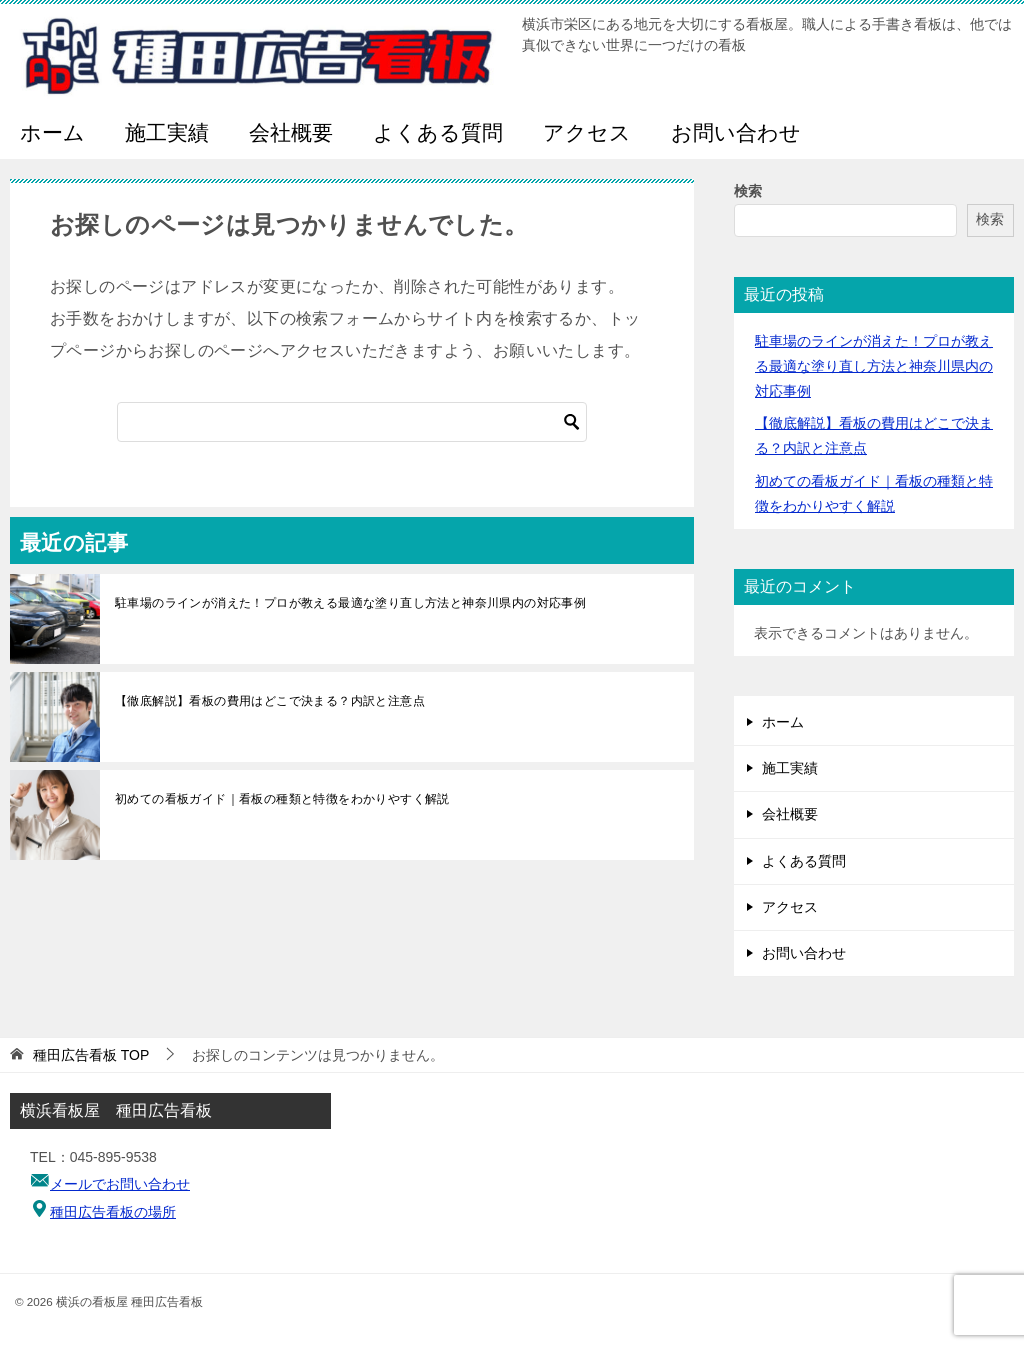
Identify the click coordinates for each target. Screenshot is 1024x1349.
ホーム (52, 132)
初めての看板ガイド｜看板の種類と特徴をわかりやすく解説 (282, 799)
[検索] (352, 422)
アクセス (587, 132)
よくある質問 (438, 132)
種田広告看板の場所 (113, 1212)
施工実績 (167, 132)
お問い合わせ (736, 132)
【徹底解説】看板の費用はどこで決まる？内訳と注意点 (270, 701)
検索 (748, 191)
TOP (91, 1055)
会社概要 (291, 132)
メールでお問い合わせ (120, 1184)
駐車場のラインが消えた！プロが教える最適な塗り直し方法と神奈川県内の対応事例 (350, 603)
